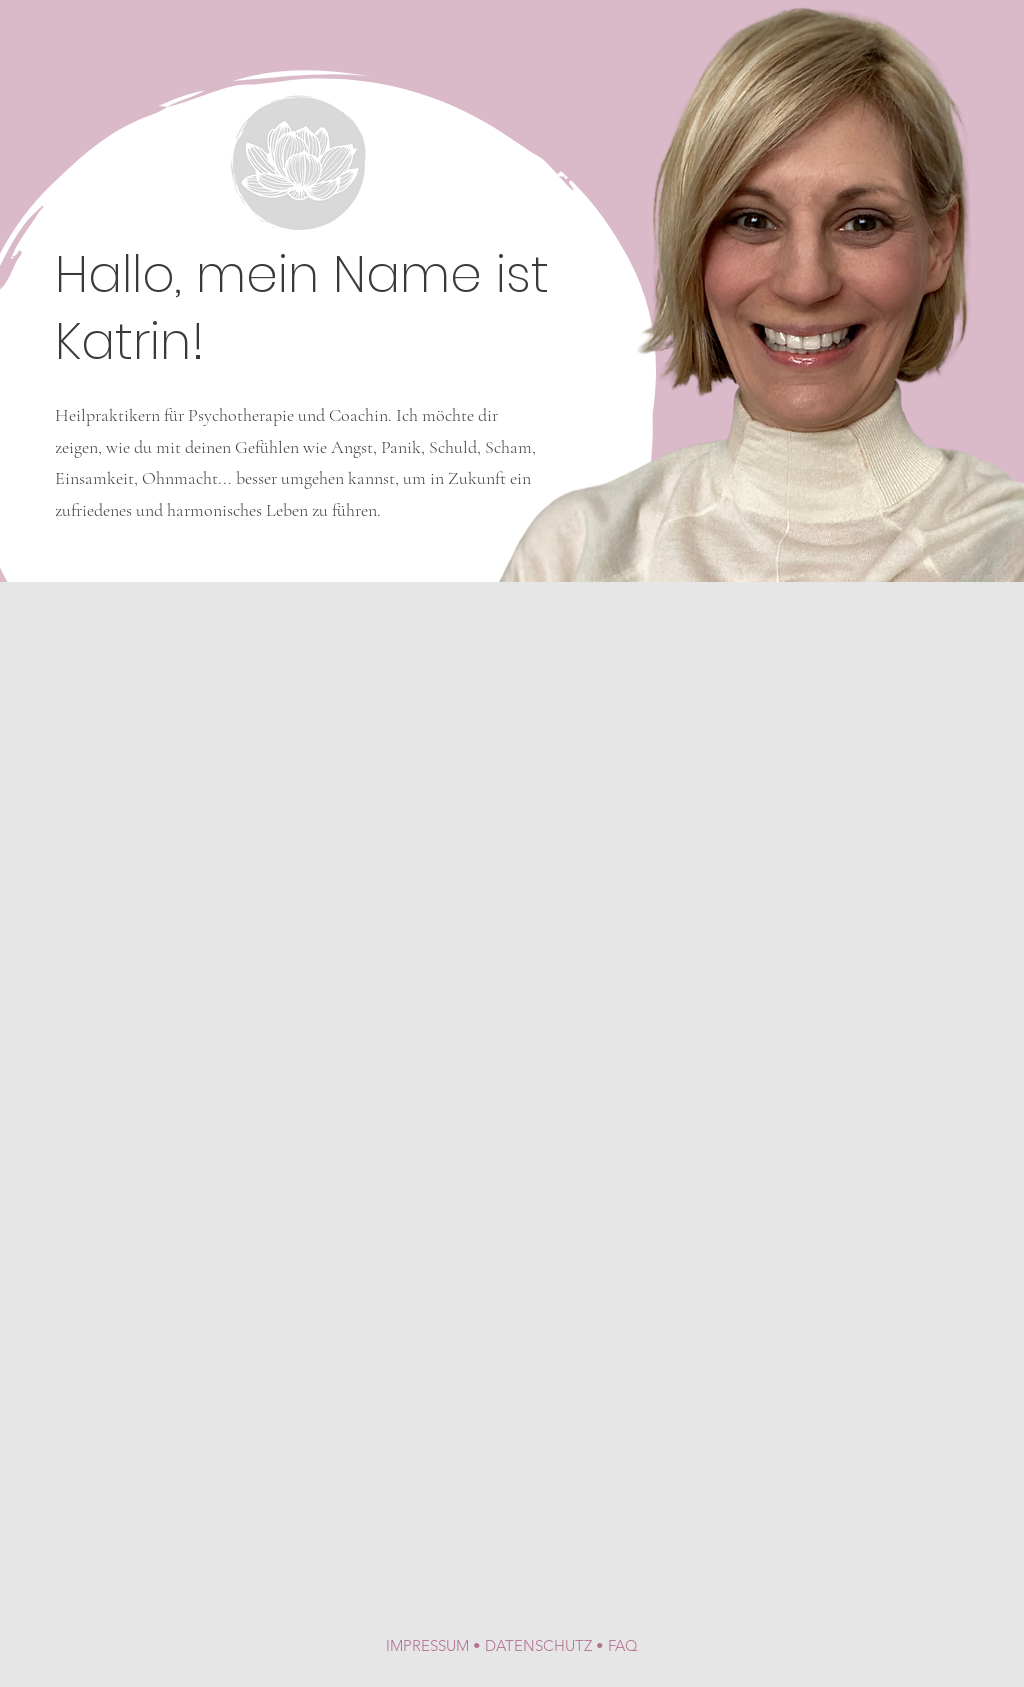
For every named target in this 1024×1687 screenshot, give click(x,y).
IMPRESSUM (427, 1645)
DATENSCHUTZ (538, 1645)
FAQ (623, 1645)
